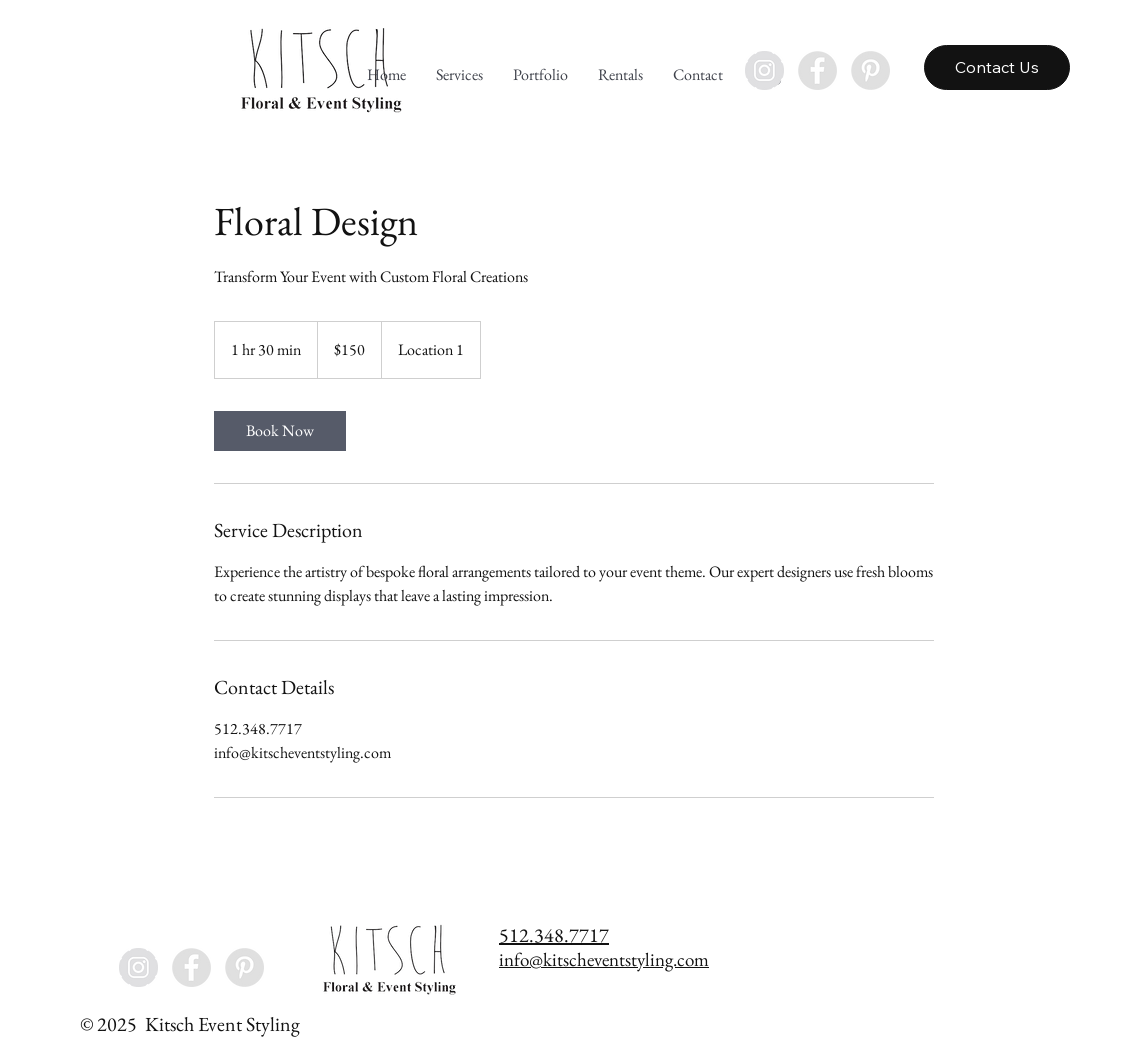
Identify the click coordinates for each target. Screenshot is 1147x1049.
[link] (280, 431)
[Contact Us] (997, 67)
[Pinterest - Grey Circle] (870, 70)
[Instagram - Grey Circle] (764, 70)
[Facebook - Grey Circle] (817, 70)
